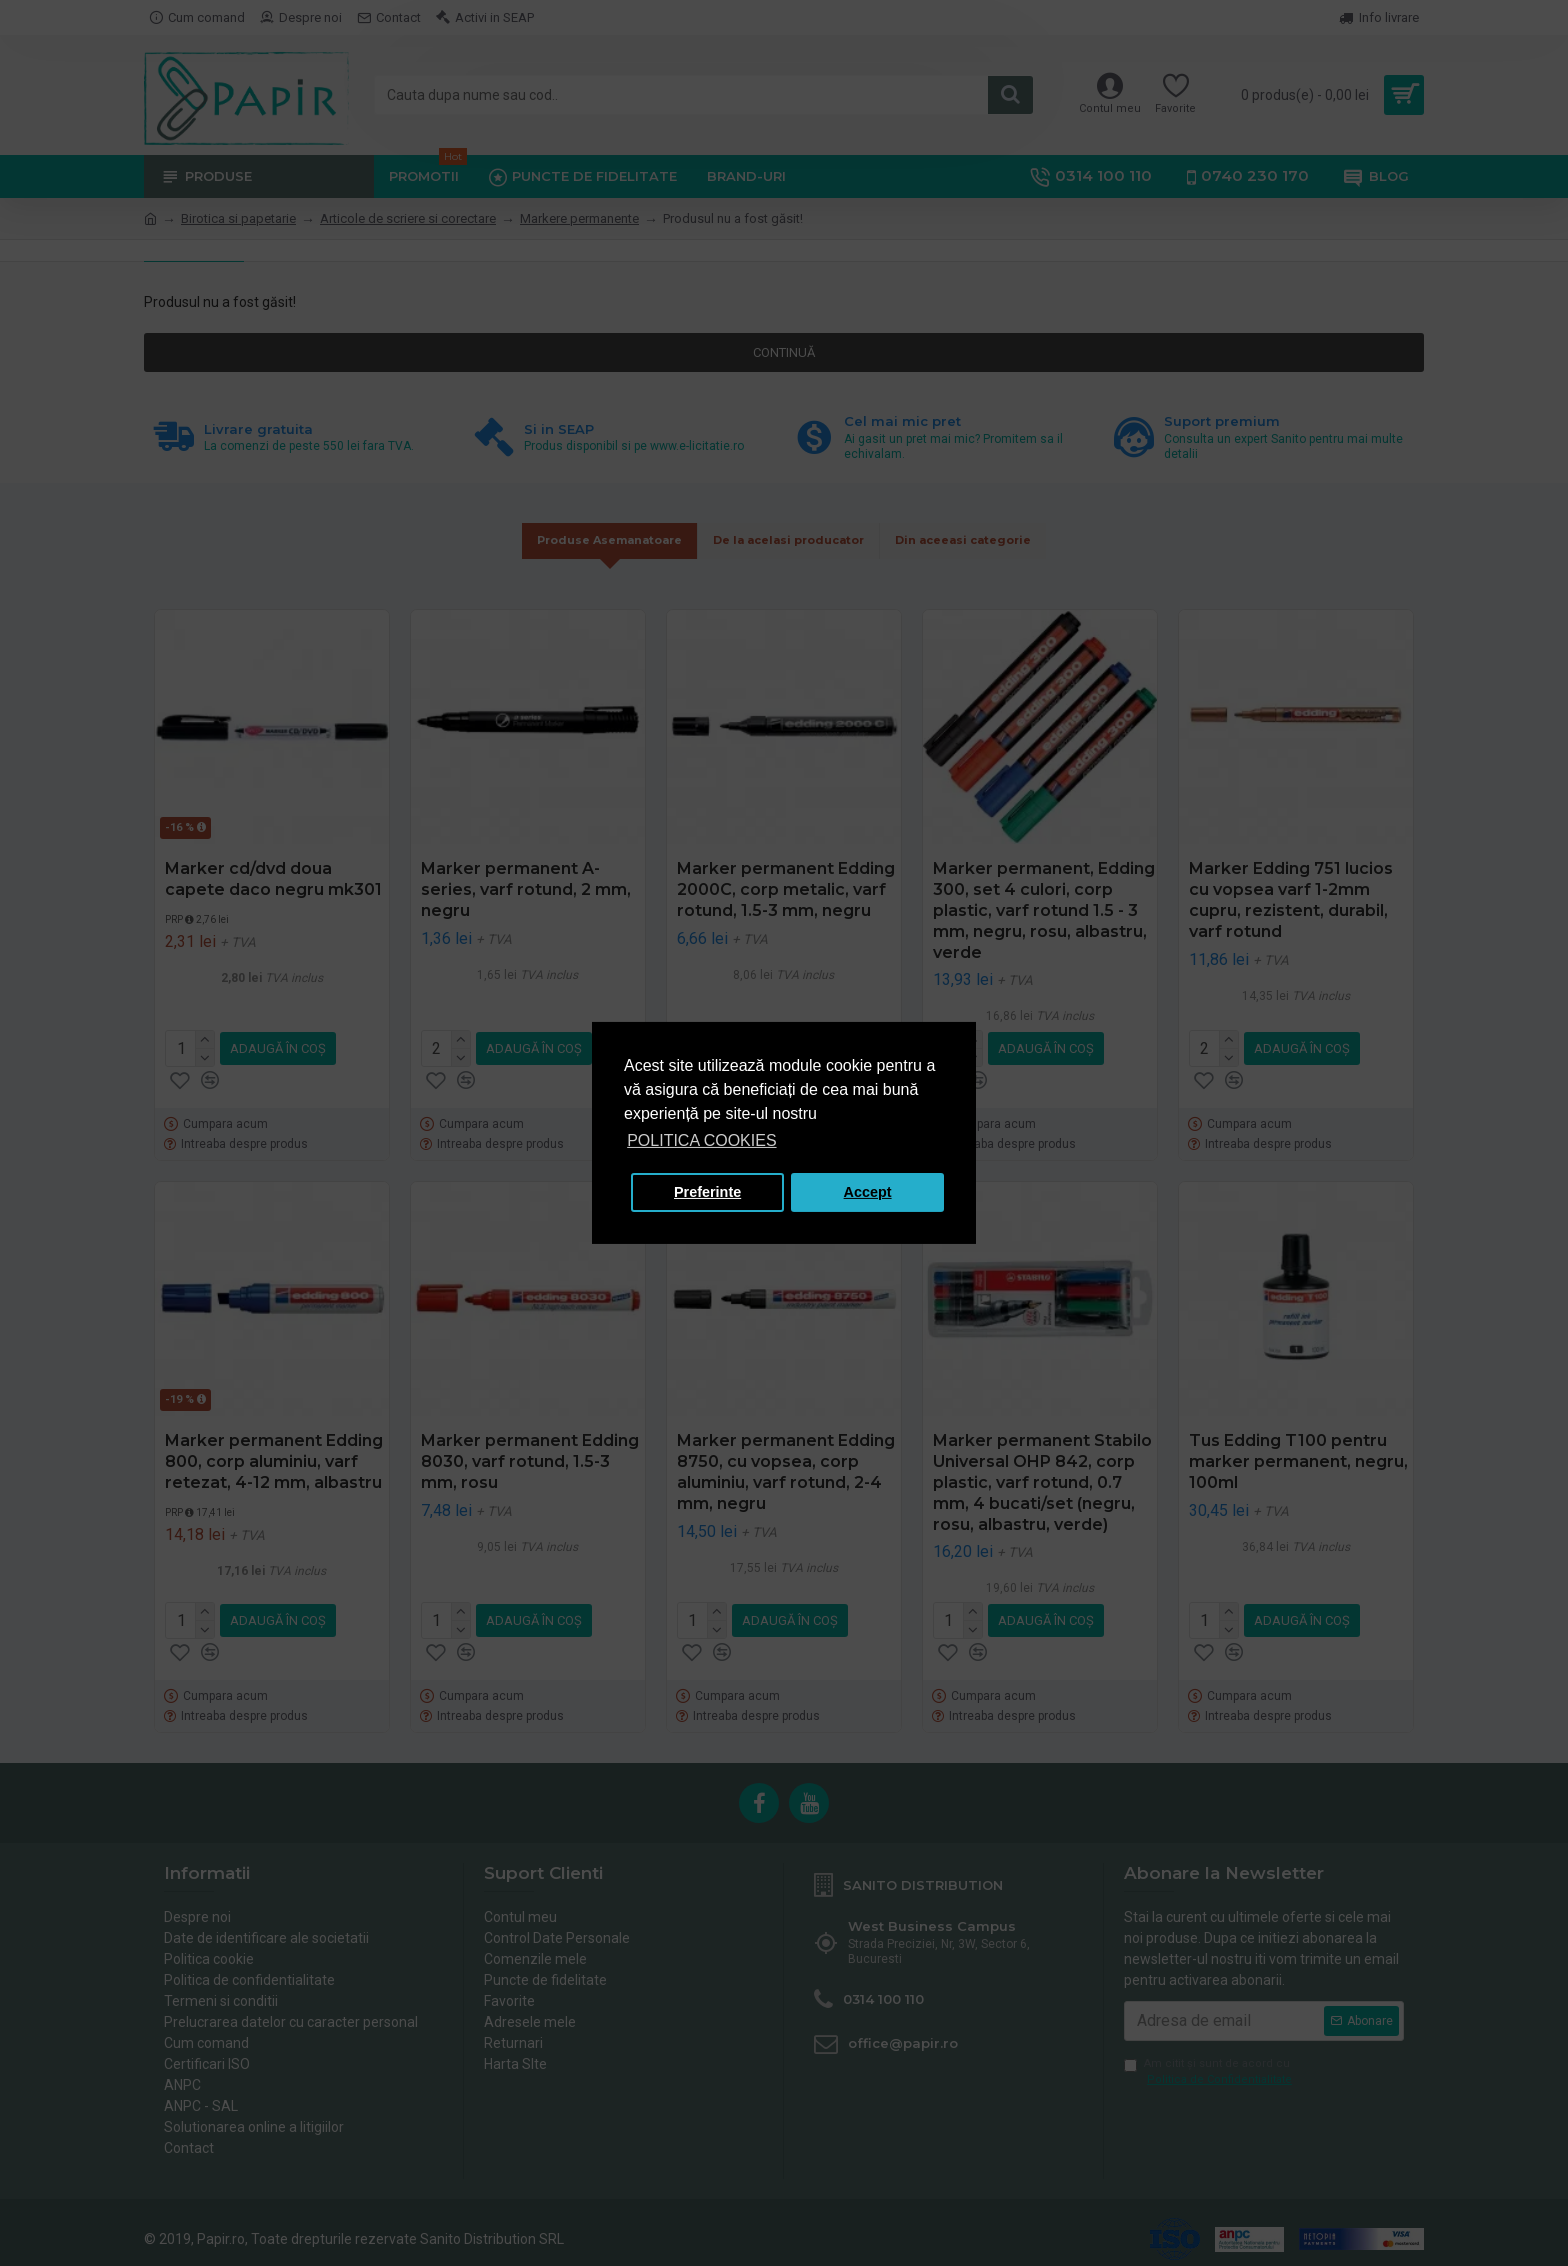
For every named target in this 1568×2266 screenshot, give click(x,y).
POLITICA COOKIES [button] (701, 1140)
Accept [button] (868, 1192)
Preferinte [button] (707, 1192)
